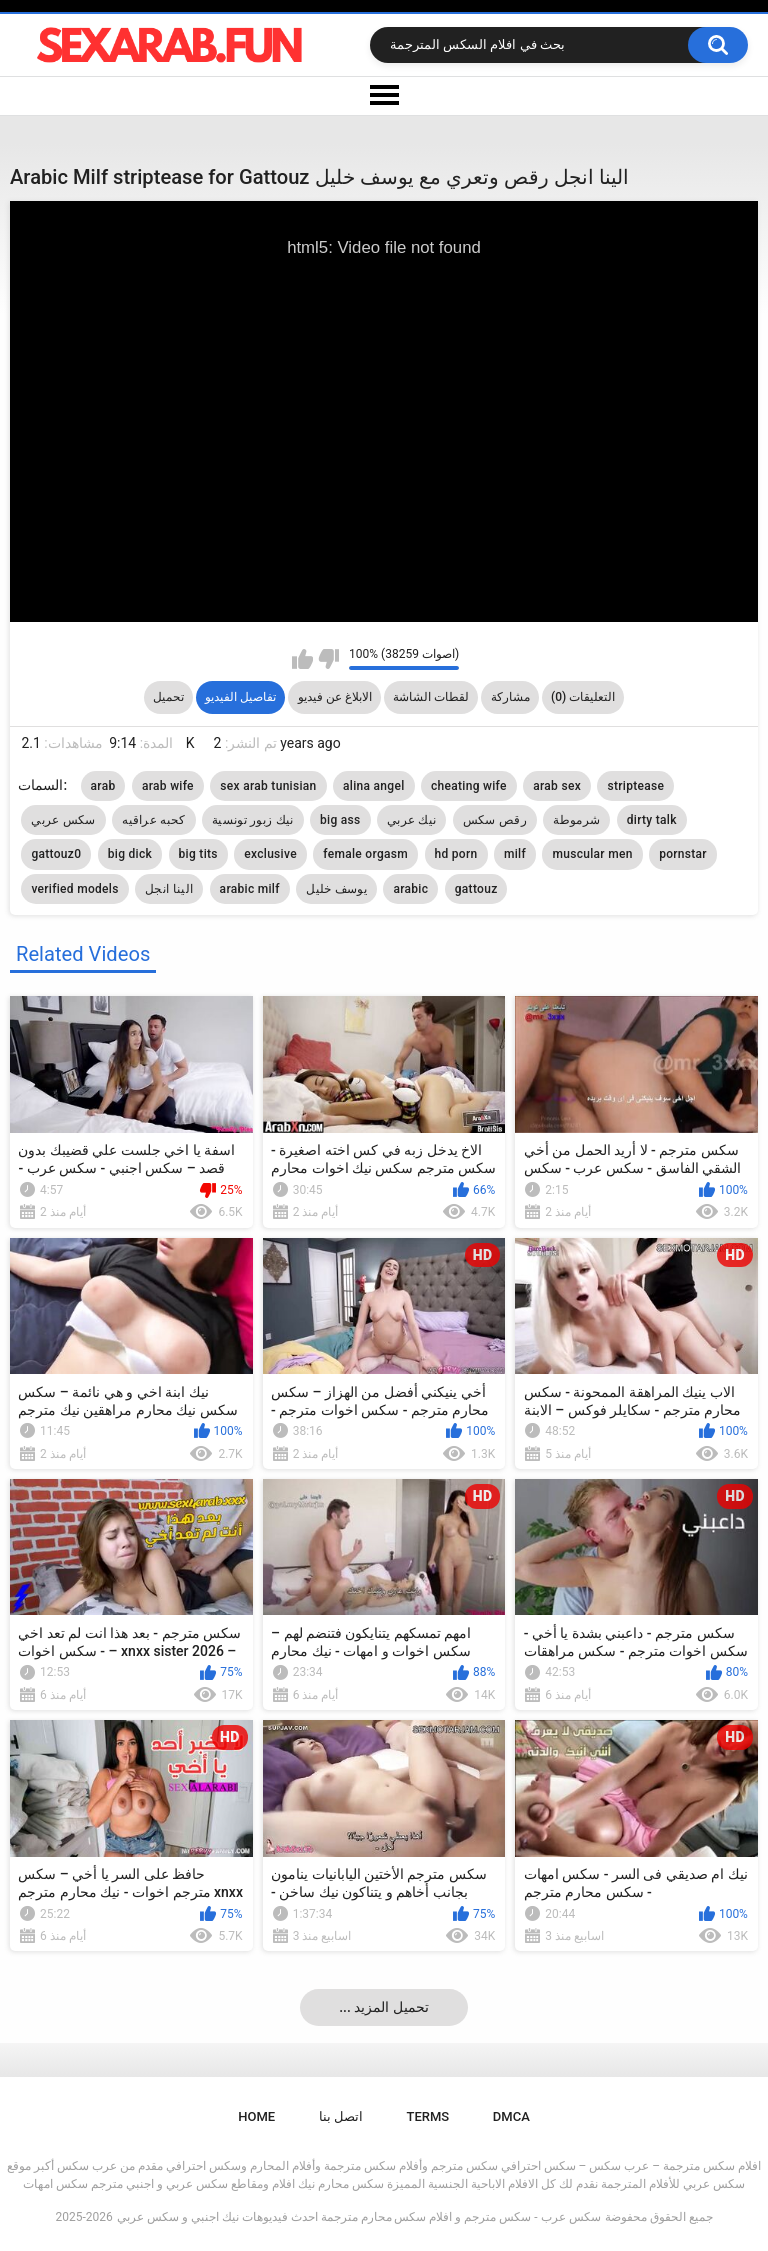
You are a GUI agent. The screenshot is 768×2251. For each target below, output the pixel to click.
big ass (340, 820)
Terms (428, 2116)
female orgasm (365, 854)
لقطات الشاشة (431, 697)
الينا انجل (169, 889)
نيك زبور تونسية (252, 820)
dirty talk (652, 820)
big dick (130, 854)
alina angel (373, 786)
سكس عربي (63, 820)
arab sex (557, 786)
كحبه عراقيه (153, 820)
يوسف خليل (336, 889)
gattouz (476, 889)
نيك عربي (411, 820)
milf (515, 854)
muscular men (592, 854)
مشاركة (510, 697)
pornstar (683, 854)
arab (103, 786)
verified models (74, 889)
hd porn (456, 854)
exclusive (270, 854)
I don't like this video (328, 659)
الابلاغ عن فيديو (335, 697)
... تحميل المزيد (384, 2007)
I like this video (302, 659)
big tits (198, 854)
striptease (635, 786)
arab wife (168, 786)
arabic (410, 889)
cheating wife (469, 786)
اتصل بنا (341, 2116)
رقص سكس (495, 820)
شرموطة (576, 820)
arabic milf (250, 889)
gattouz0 (56, 854)
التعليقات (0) (583, 697)
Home (256, 2116)
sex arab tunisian (268, 786)
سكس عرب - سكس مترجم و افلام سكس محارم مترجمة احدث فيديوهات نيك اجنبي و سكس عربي (359, 2217)
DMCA (511, 2116)
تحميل (168, 697)
